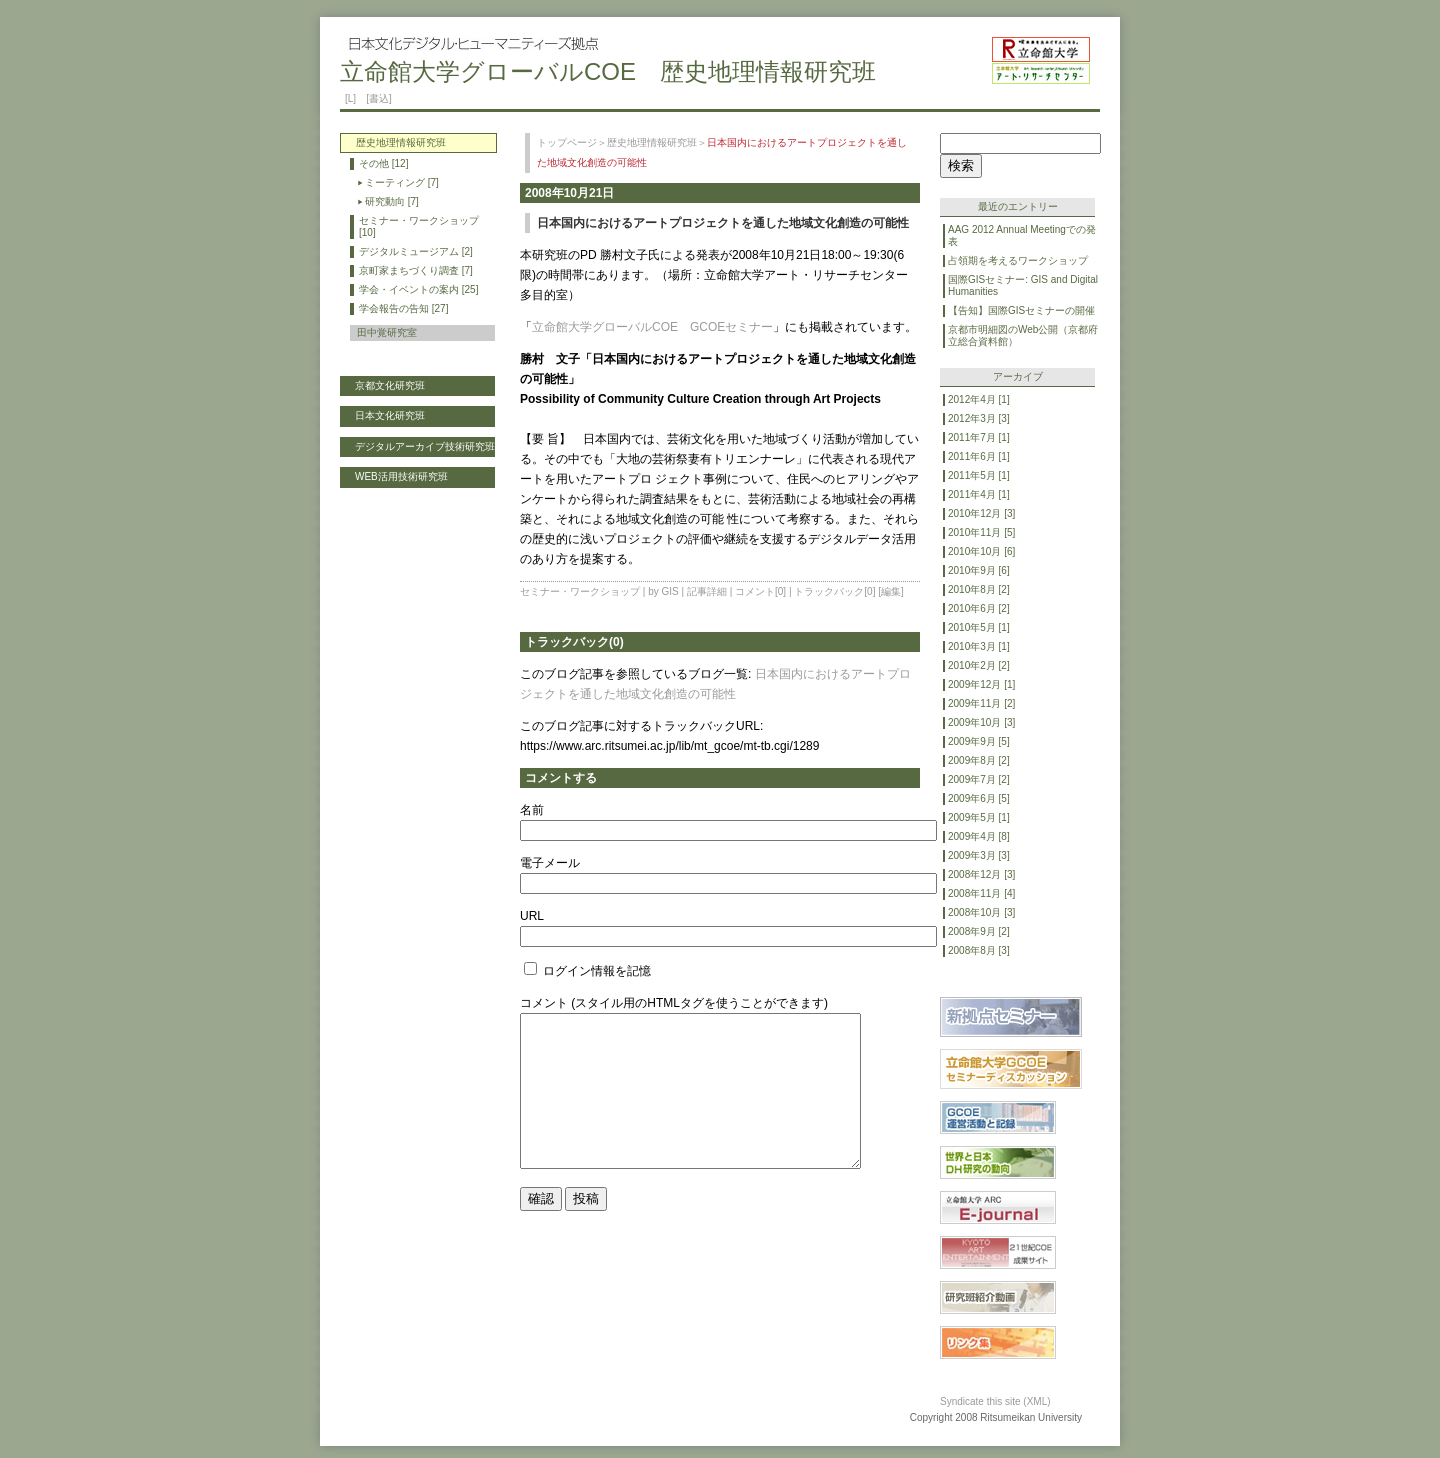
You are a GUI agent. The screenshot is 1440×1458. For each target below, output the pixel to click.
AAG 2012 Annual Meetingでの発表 (1022, 235)
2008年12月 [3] (981, 874)
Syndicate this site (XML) (995, 1401)
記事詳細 (707, 591)
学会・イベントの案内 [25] (418, 289)
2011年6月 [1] (979, 456)
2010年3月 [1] (979, 646)
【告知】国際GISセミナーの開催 (1021, 310)
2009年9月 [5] (979, 741)
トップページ (567, 142)
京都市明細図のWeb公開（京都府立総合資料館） (1023, 335)
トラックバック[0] (834, 591)
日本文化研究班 (390, 415)
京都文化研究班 (390, 385)
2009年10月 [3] (981, 722)
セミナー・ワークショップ (580, 591)
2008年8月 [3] (979, 950)
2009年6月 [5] (979, 798)
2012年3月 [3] (979, 418)
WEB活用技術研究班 (401, 476)
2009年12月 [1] (981, 684)
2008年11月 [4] (981, 893)
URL (532, 916)
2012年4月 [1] (979, 399)
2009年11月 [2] (981, 703)
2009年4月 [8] (979, 836)
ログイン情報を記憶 (587, 971)
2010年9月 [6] (979, 570)
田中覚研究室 (387, 332)
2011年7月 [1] (979, 437)
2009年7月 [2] (979, 779)
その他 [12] (383, 163)
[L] (350, 98)
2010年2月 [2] (979, 665)
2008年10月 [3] (981, 912)
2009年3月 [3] (979, 855)
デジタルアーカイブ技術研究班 (425, 446)
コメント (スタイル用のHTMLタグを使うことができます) (674, 1003)
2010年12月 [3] (981, 513)
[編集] (891, 591)
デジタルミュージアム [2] (416, 251)
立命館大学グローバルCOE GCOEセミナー (652, 327)
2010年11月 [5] (981, 532)
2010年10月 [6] (981, 551)
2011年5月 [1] (979, 475)
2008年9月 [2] (979, 931)
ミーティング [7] (402, 182)
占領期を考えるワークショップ (1018, 260)
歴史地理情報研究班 (652, 142)
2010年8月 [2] (979, 589)
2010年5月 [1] (979, 627)
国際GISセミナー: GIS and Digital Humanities (1023, 285)
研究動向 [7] (392, 201)
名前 (532, 810)
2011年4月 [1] (979, 494)
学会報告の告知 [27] (403, 308)
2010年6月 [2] (979, 608)
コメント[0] (760, 591)
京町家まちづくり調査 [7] (416, 270)
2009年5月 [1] (979, 817)
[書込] (379, 98)
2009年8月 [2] (979, 760)
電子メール (550, 863)
